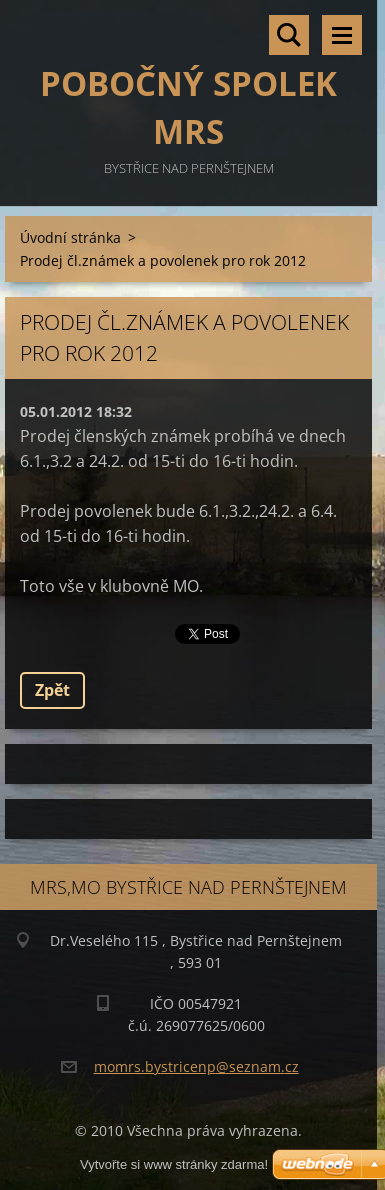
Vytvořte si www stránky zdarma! (174, 1164)
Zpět (52, 690)
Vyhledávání (289, 35)
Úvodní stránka (70, 237)
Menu (342, 35)
